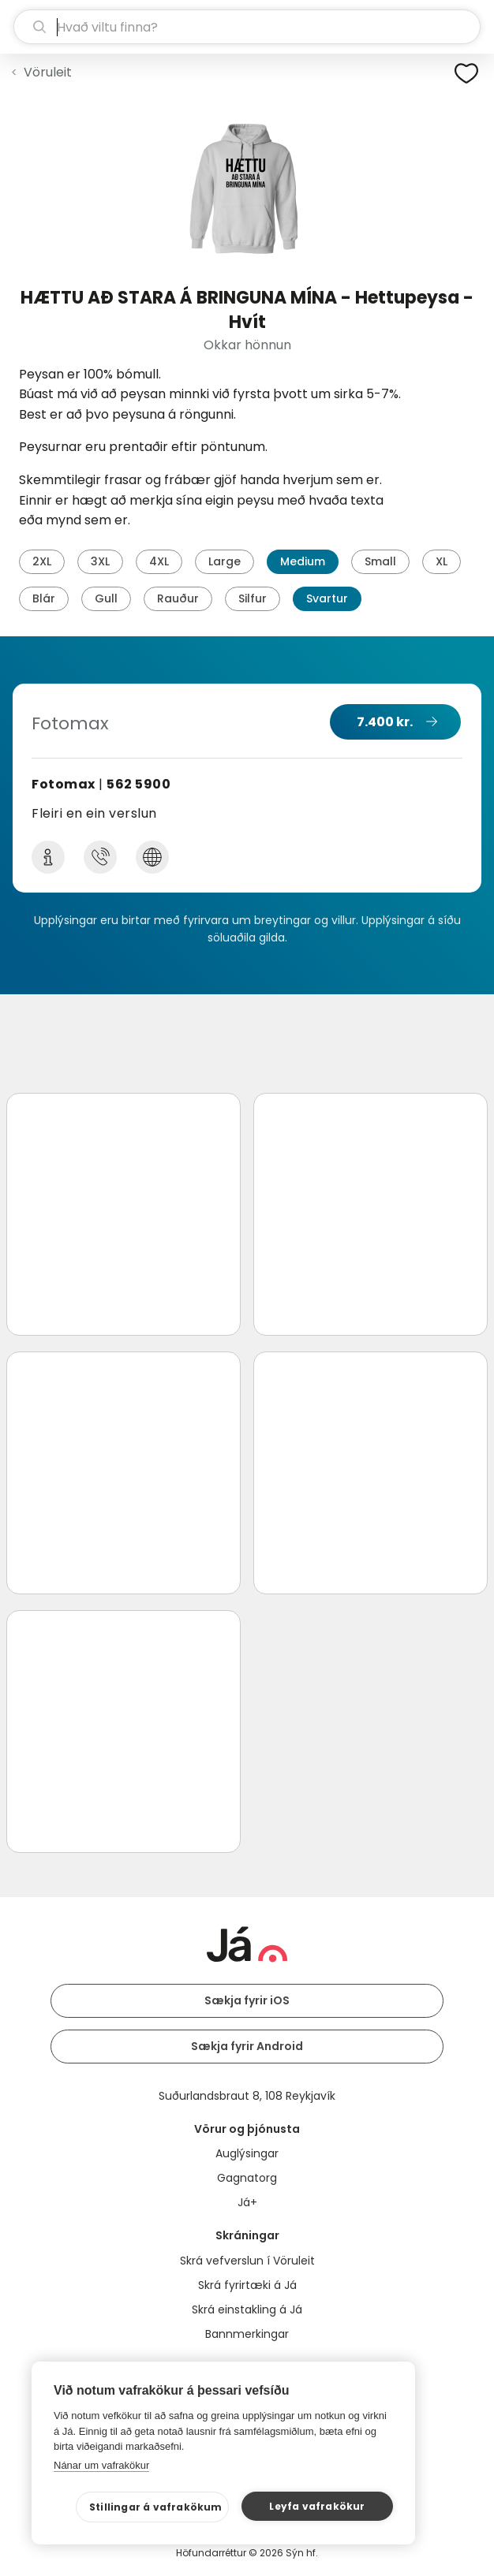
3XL (100, 561)
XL (441, 561)
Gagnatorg (247, 2178)
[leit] (247, 26)
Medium (302, 561)
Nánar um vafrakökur (101, 2465)
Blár (43, 598)
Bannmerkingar (247, 2334)
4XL (159, 561)
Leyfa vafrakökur (317, 2506)
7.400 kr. (385, 722)
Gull (106, 598)
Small (380, 561)
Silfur (252, 598)
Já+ (247, 2202)
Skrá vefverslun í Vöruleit (247, 2260)
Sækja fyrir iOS (247, 2000)
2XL (41, 561)
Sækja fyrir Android (247, 2046)
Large (224, 561)
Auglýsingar (247, 2153)
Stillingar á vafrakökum (156, 2507)
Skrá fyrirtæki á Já (247, 2285)
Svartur (327, 598)
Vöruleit (48, 72)
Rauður (178, 598)
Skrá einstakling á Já (247, 2309)
